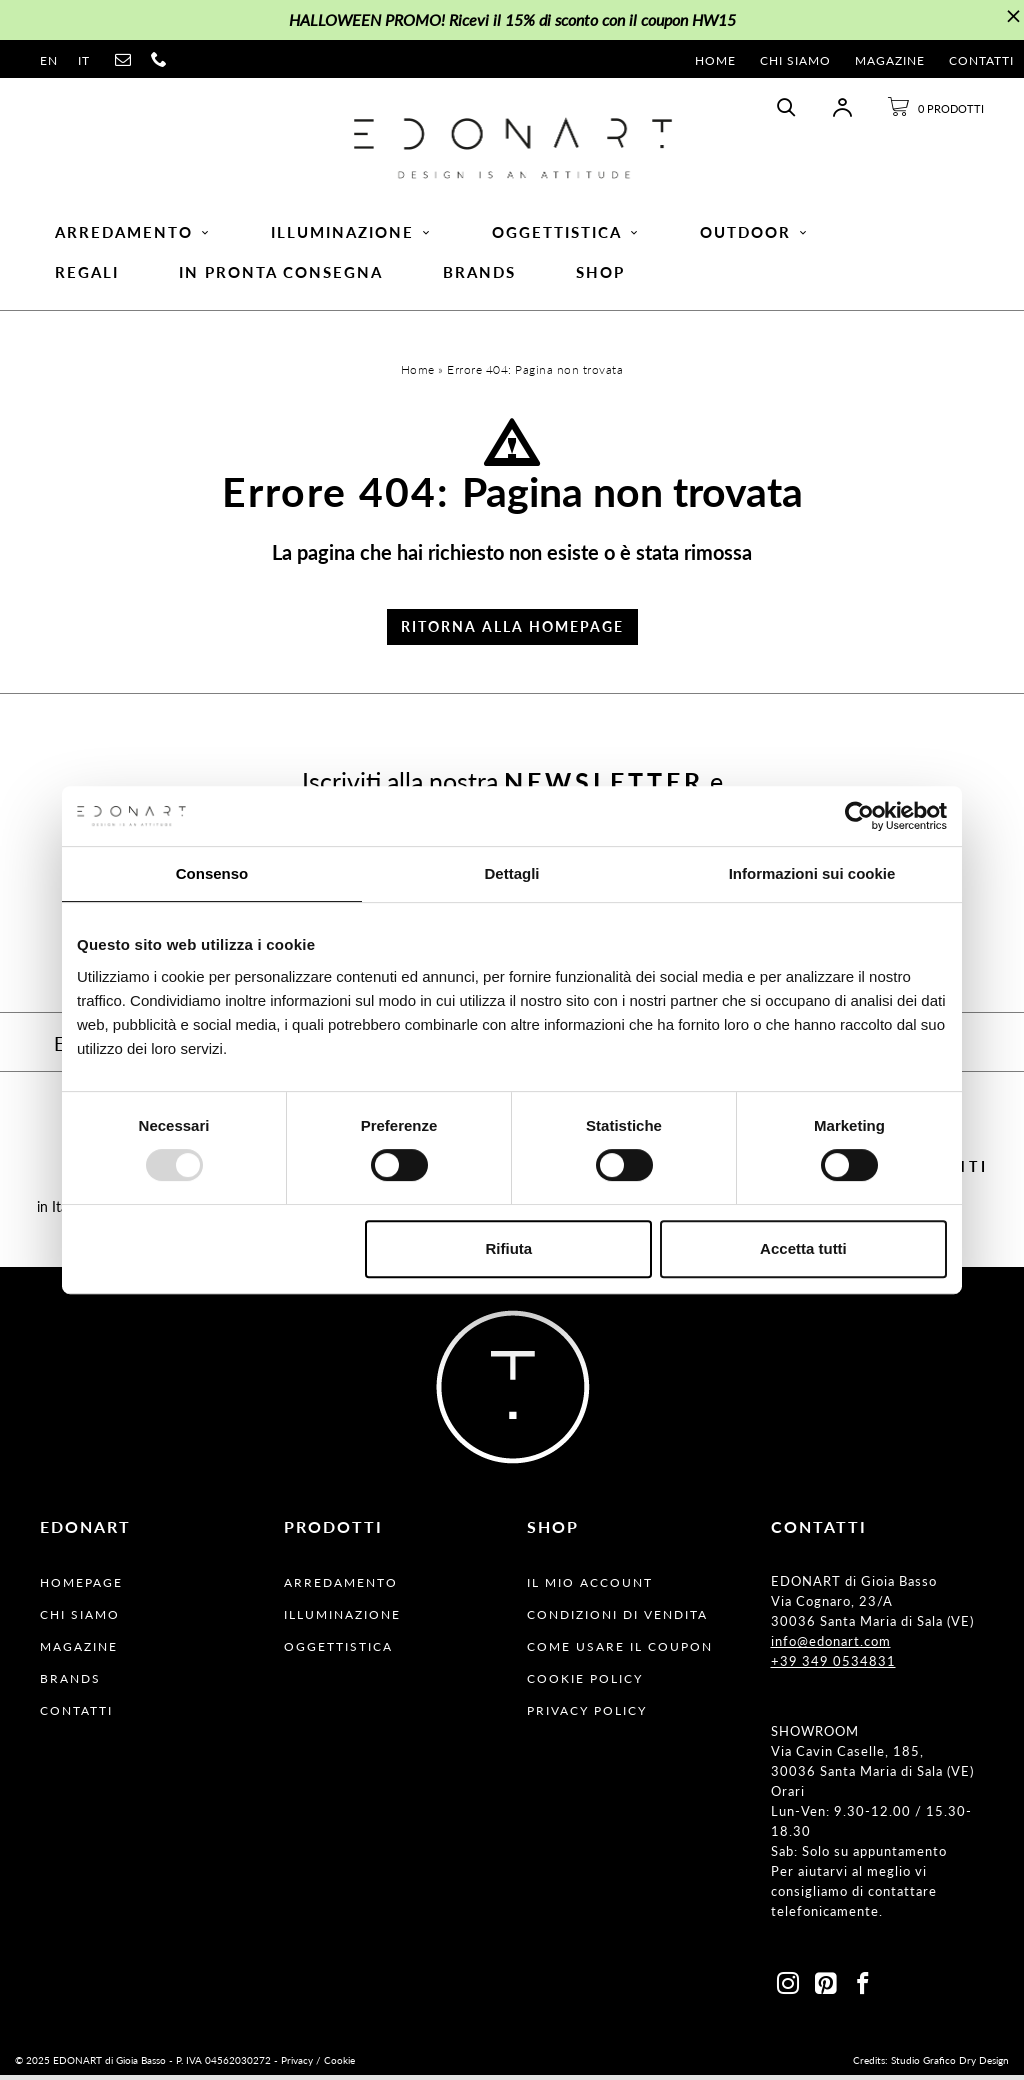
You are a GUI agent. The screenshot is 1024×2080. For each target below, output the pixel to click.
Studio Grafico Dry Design (950, 2065)
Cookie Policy (585, 1683)
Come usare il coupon (620, 1651)
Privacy (297, 2065)
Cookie (339, 2065)
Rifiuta (509, 1248)
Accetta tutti (803, 1248)
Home (715, 60)
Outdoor (754, 235)
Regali (87, 275)
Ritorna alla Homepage (512, 631)
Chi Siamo (795, 60)
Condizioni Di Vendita (617, 1619)
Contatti (981, 60)
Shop (600, 275)
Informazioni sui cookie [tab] (812, 873)
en (49, 60)
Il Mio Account (590, 1587)
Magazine (890, 60)
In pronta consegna (281, 275)
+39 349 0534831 (833, 1666)
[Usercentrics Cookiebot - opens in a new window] (859, 816)
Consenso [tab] (212, 873)
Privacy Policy (587, 1715)
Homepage (81, 1587)
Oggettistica (566, 235)
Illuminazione (351, 235)
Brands (479, 275)
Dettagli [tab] (511, 873)
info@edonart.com (831, 1646)
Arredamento (133, 235)
